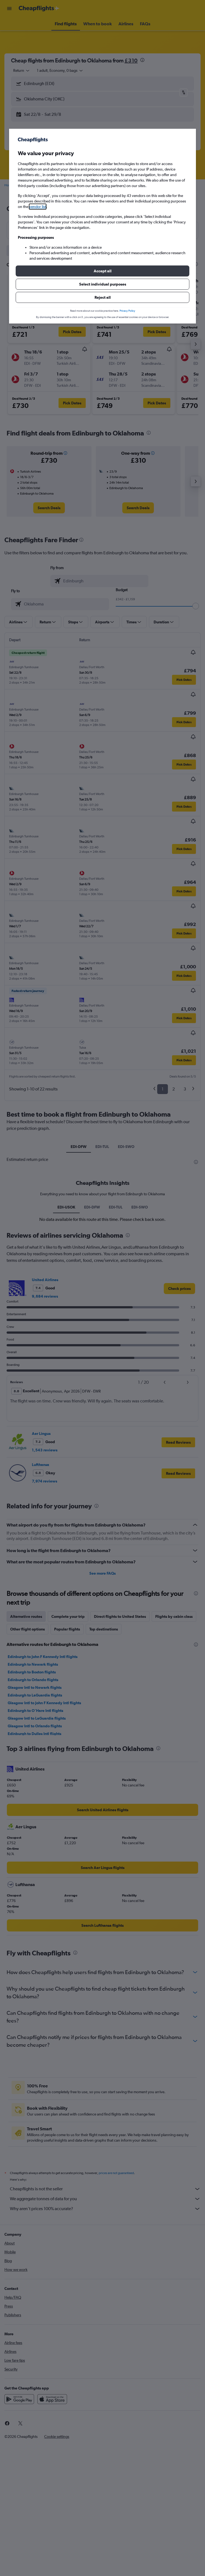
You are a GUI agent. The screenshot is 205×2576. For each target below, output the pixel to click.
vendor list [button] (37, 206)
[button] (102, 270)
